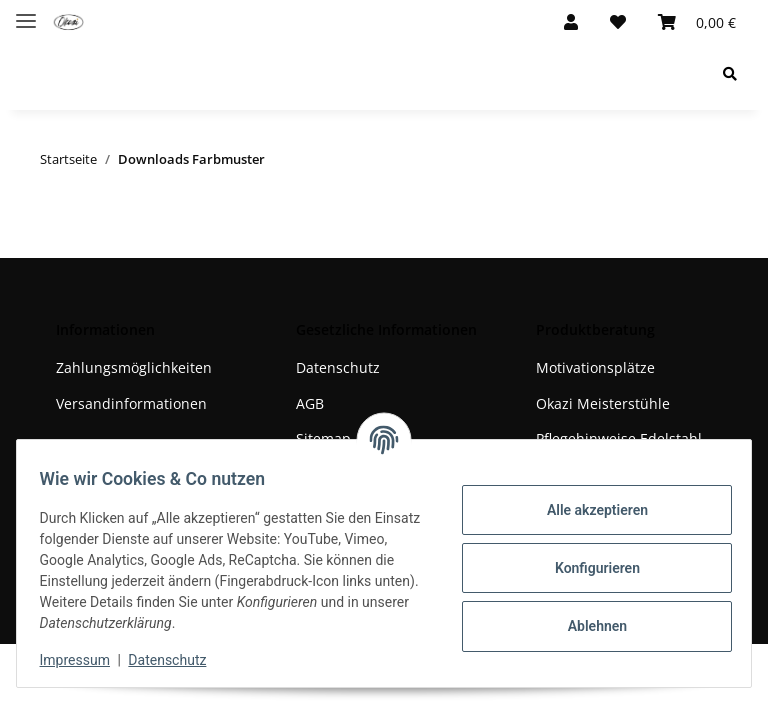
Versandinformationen (131, 403)
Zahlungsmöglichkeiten (134, 367)
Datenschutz (338, 367)
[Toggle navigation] (26, 12)
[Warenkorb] (697, 22)
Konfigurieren (587, 568)
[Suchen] (730, 73)
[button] (571, 22)
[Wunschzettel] (618, 22)
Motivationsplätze (595, 367)
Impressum (84, 660)
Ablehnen (587, 626)
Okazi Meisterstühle (603, 403)
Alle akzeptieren (587, 510)
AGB (310, 403)
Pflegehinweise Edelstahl (619, 438)
